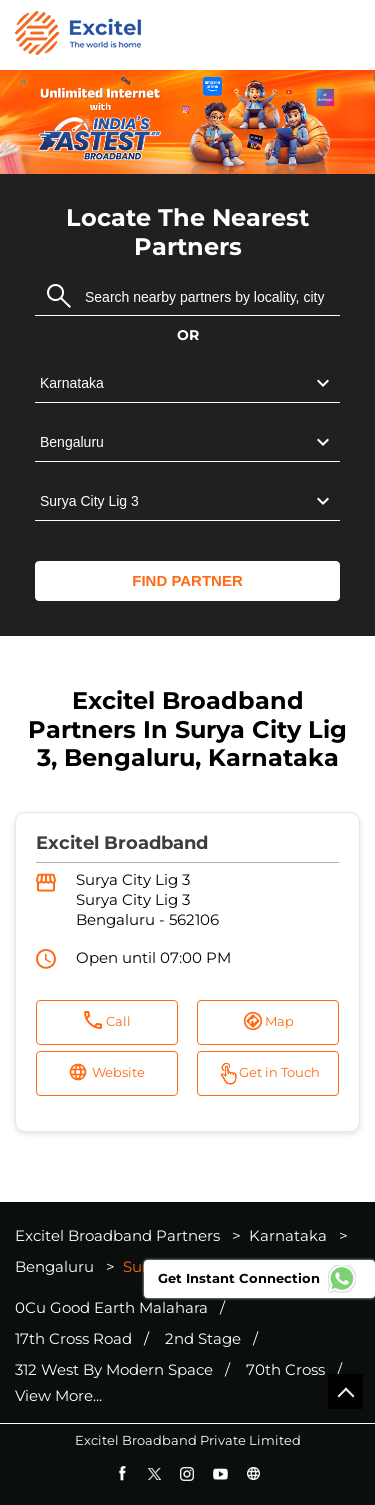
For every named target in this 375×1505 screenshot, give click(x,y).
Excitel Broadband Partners (119, 1235)
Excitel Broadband (122, 843)
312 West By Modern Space (114, 1370)
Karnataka (288, 1235)
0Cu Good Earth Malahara (111, 1308)
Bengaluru (54, 1266)
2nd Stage (203, 1339)
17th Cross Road (73, 1339)
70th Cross (285, 1370)
